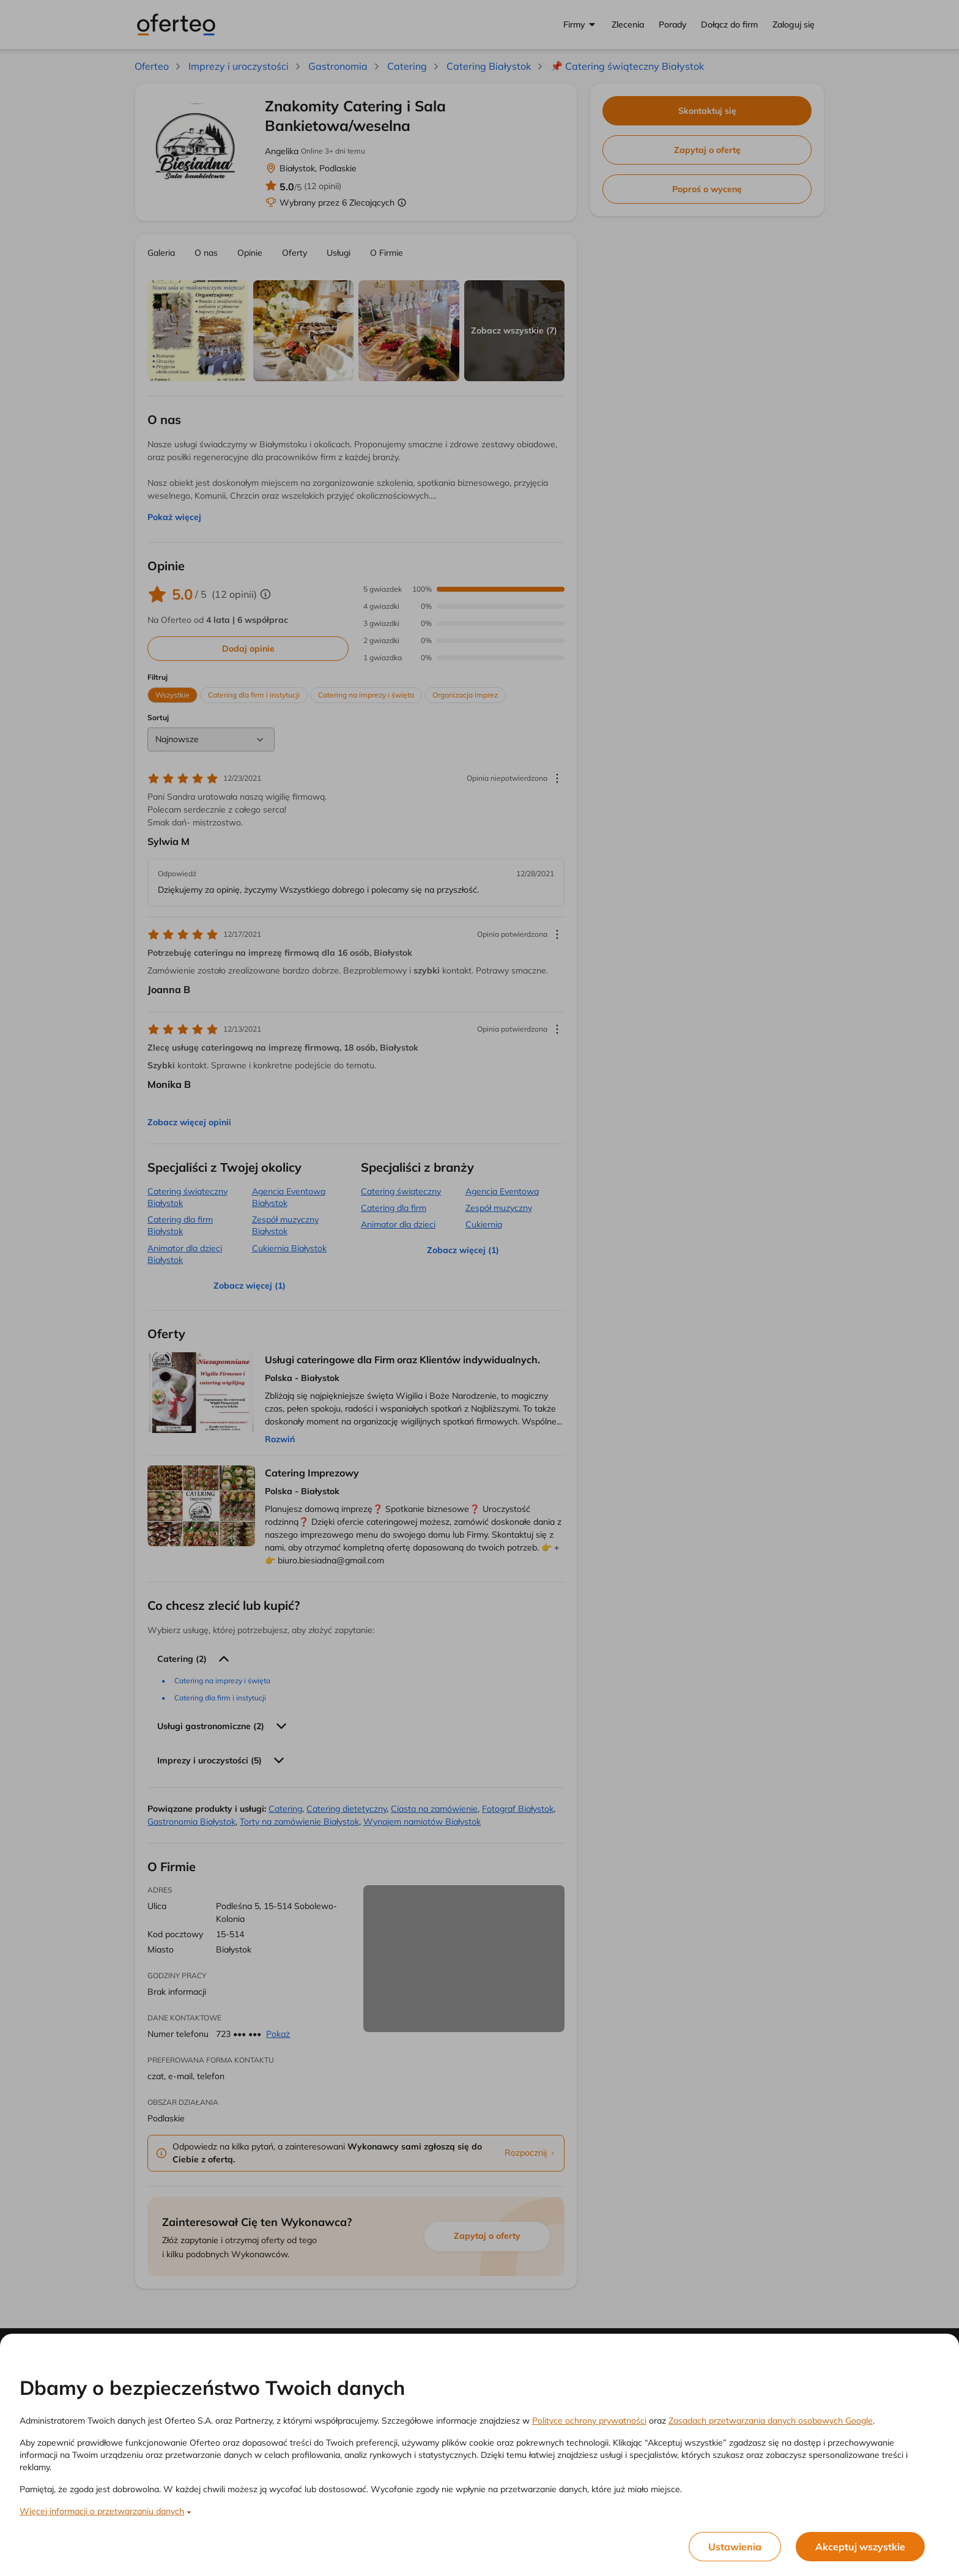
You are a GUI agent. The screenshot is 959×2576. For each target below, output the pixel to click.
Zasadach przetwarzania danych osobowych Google (770, 2420)
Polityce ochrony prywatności (589, 2420)
